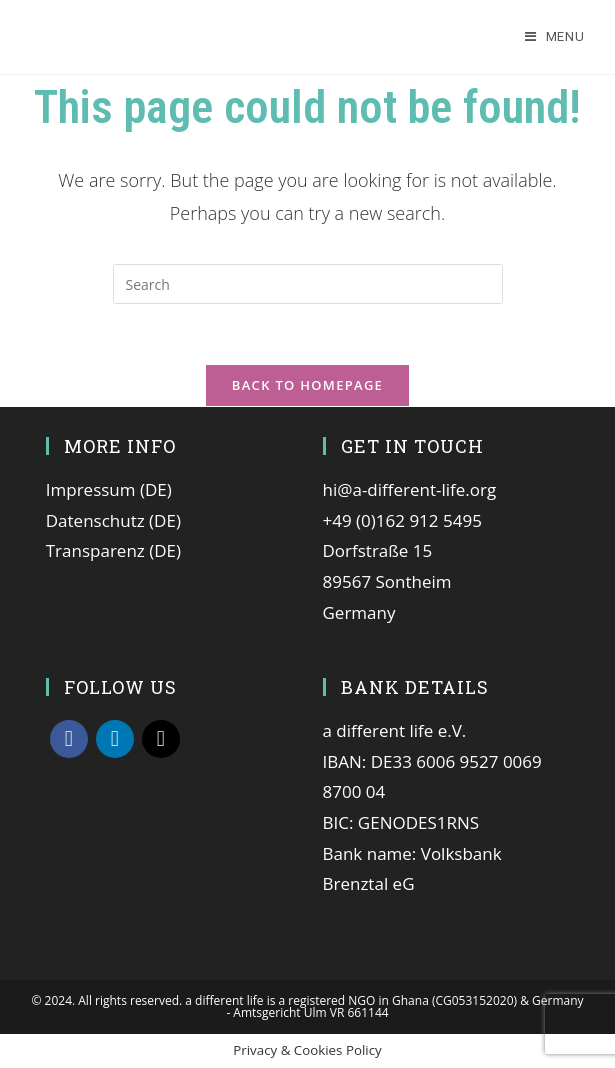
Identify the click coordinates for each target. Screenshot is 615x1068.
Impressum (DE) (109, 489)
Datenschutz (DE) (113, 520)
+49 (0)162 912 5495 (402, 520)
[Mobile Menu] (555, 36)
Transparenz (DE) (113, 550)
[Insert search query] (308, 284)
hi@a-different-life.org (410, 489)
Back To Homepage (307, 385)
